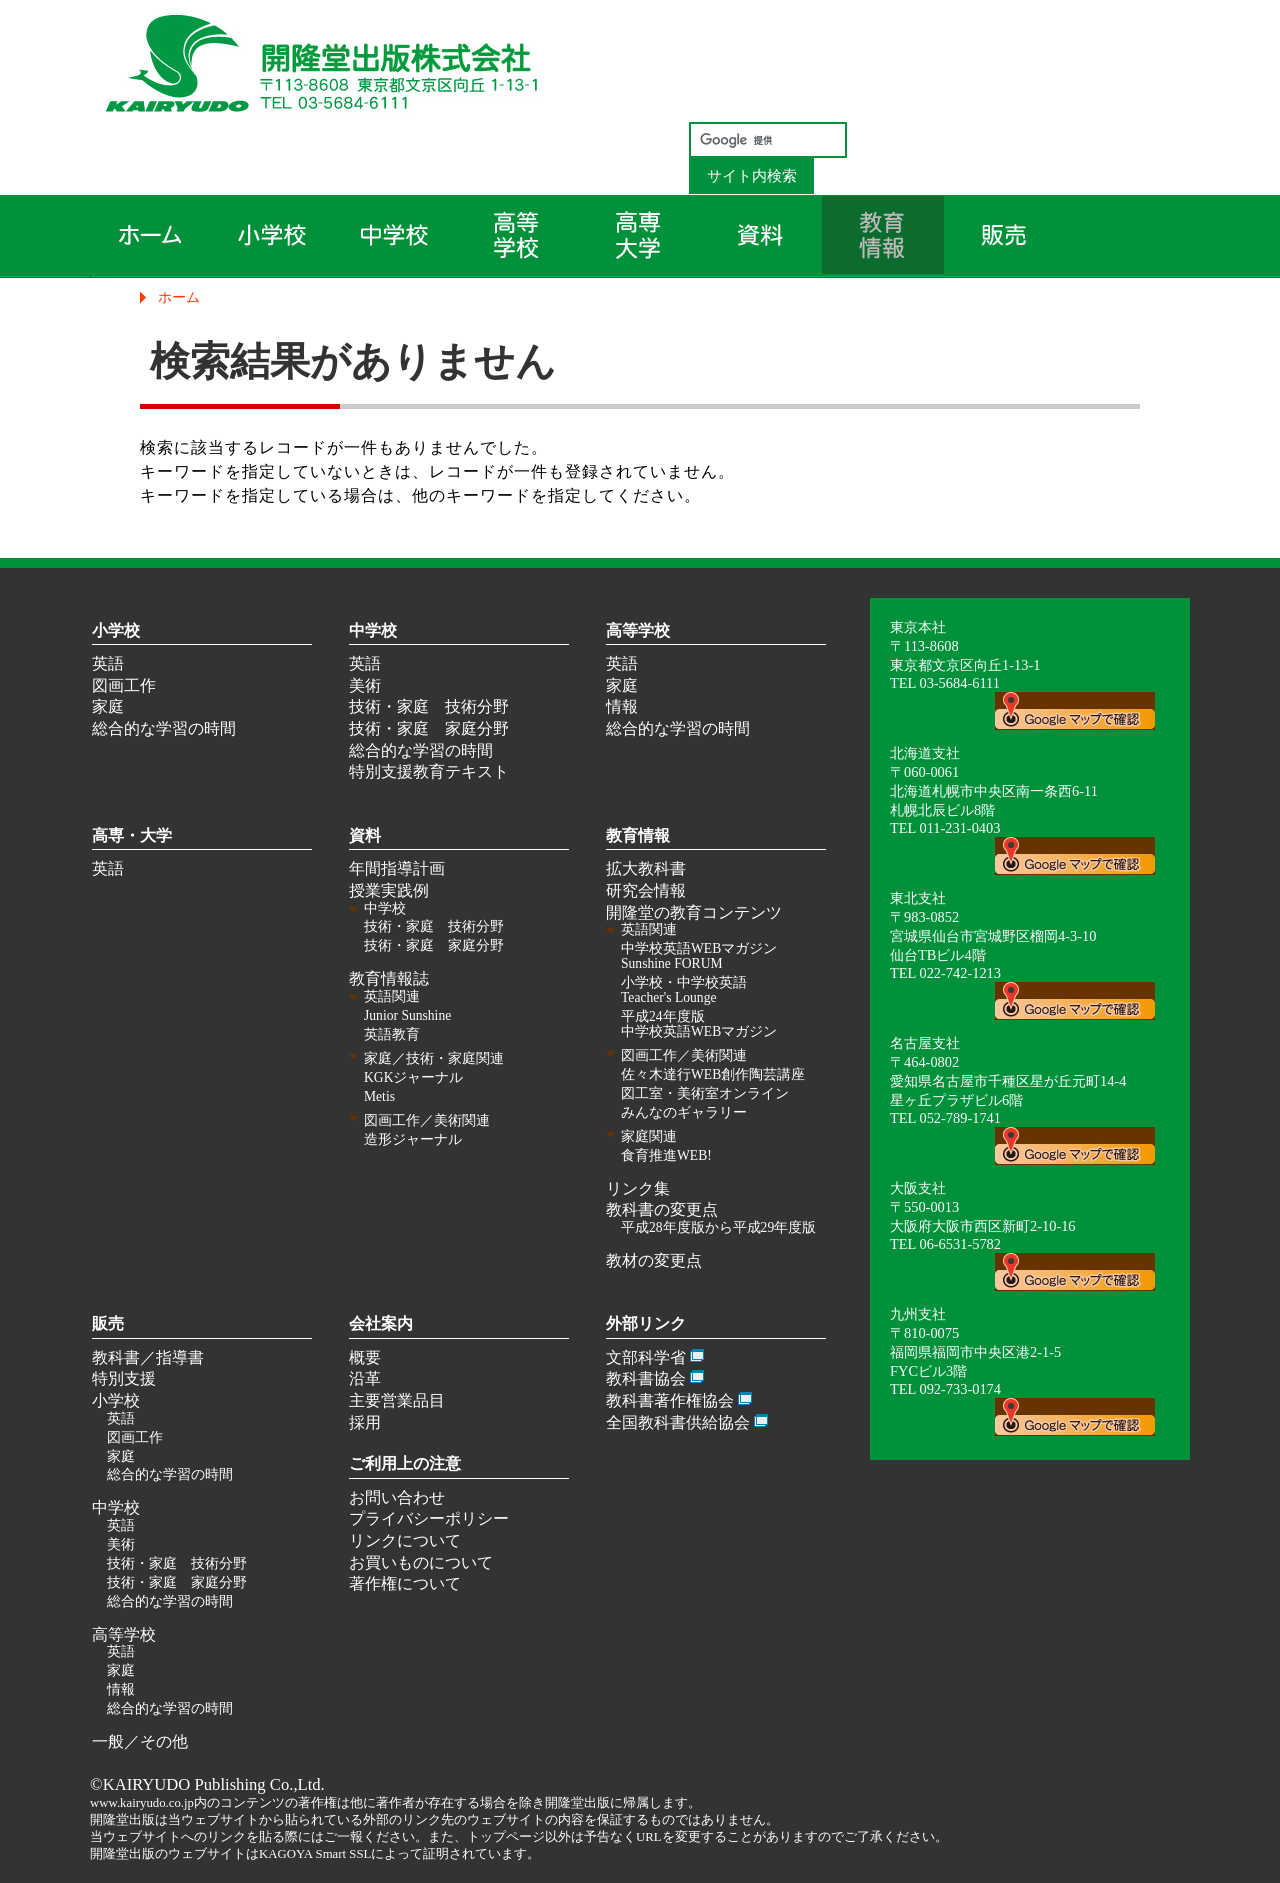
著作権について (405, 1583)
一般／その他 (140, 1741)
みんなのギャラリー (684, 1112)
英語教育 (392, 1034)
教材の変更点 (654, 1260)
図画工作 (124, 685)
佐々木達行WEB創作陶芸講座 (713, 1074)
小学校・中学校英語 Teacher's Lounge (684, 990)
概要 (365, 1357)
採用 (365, 1422)
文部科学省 (646, 1357)
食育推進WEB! (666, 1155)
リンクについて (405, 1540)
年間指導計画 (397, 868)
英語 (108, 663)
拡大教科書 (646, 868)
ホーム (179, 297)
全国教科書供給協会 (678, 1422)
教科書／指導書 (148, 1357)
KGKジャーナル (413, 1077)
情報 (622, 706)
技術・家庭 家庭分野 (429, 728)
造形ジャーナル (413, 1139)
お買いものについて (421, 1562)
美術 (365, 685)
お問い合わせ (397, 1497)
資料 (365, 835)
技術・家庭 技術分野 (429, 706)
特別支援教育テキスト (429, 771)
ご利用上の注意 (405, 1463)
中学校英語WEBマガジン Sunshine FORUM (699, 956)
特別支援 (124, 1378)
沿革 (365, 1378)
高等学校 (638, 630)
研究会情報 (646, 890)
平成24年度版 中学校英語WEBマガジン (699, 1024)
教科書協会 (646, 1378)
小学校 (116, 630)
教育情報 (638, 835)
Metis (379, 1096)
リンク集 (638, 1188)
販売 (108, 1323)
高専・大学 (132, 835)
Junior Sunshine (407, 1015)
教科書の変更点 (662, 1209)
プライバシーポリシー (429, 1518)
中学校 (373, 630)
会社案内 (381, 1323)
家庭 (108, 706)
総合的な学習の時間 (164, 728)
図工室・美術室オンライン (705, 1093)
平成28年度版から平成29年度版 (718, 1227)
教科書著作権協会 (670, 1400)
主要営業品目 (397, 1400)
